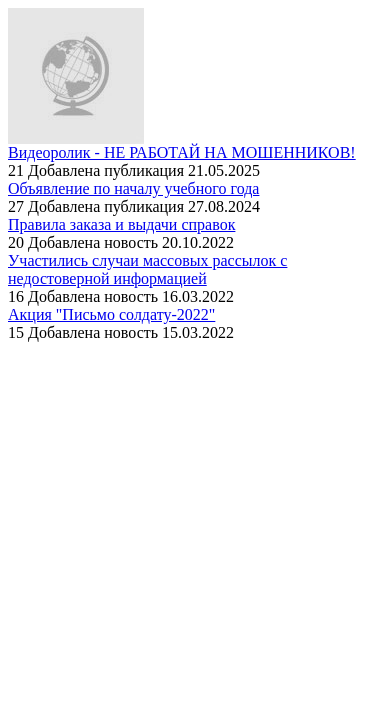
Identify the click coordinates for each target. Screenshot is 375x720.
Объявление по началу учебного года (133, 188)
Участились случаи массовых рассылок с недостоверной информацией (147, 269)
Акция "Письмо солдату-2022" (111, 314)
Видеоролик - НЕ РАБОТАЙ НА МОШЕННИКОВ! (182, 152)
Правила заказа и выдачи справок (121, 224)
